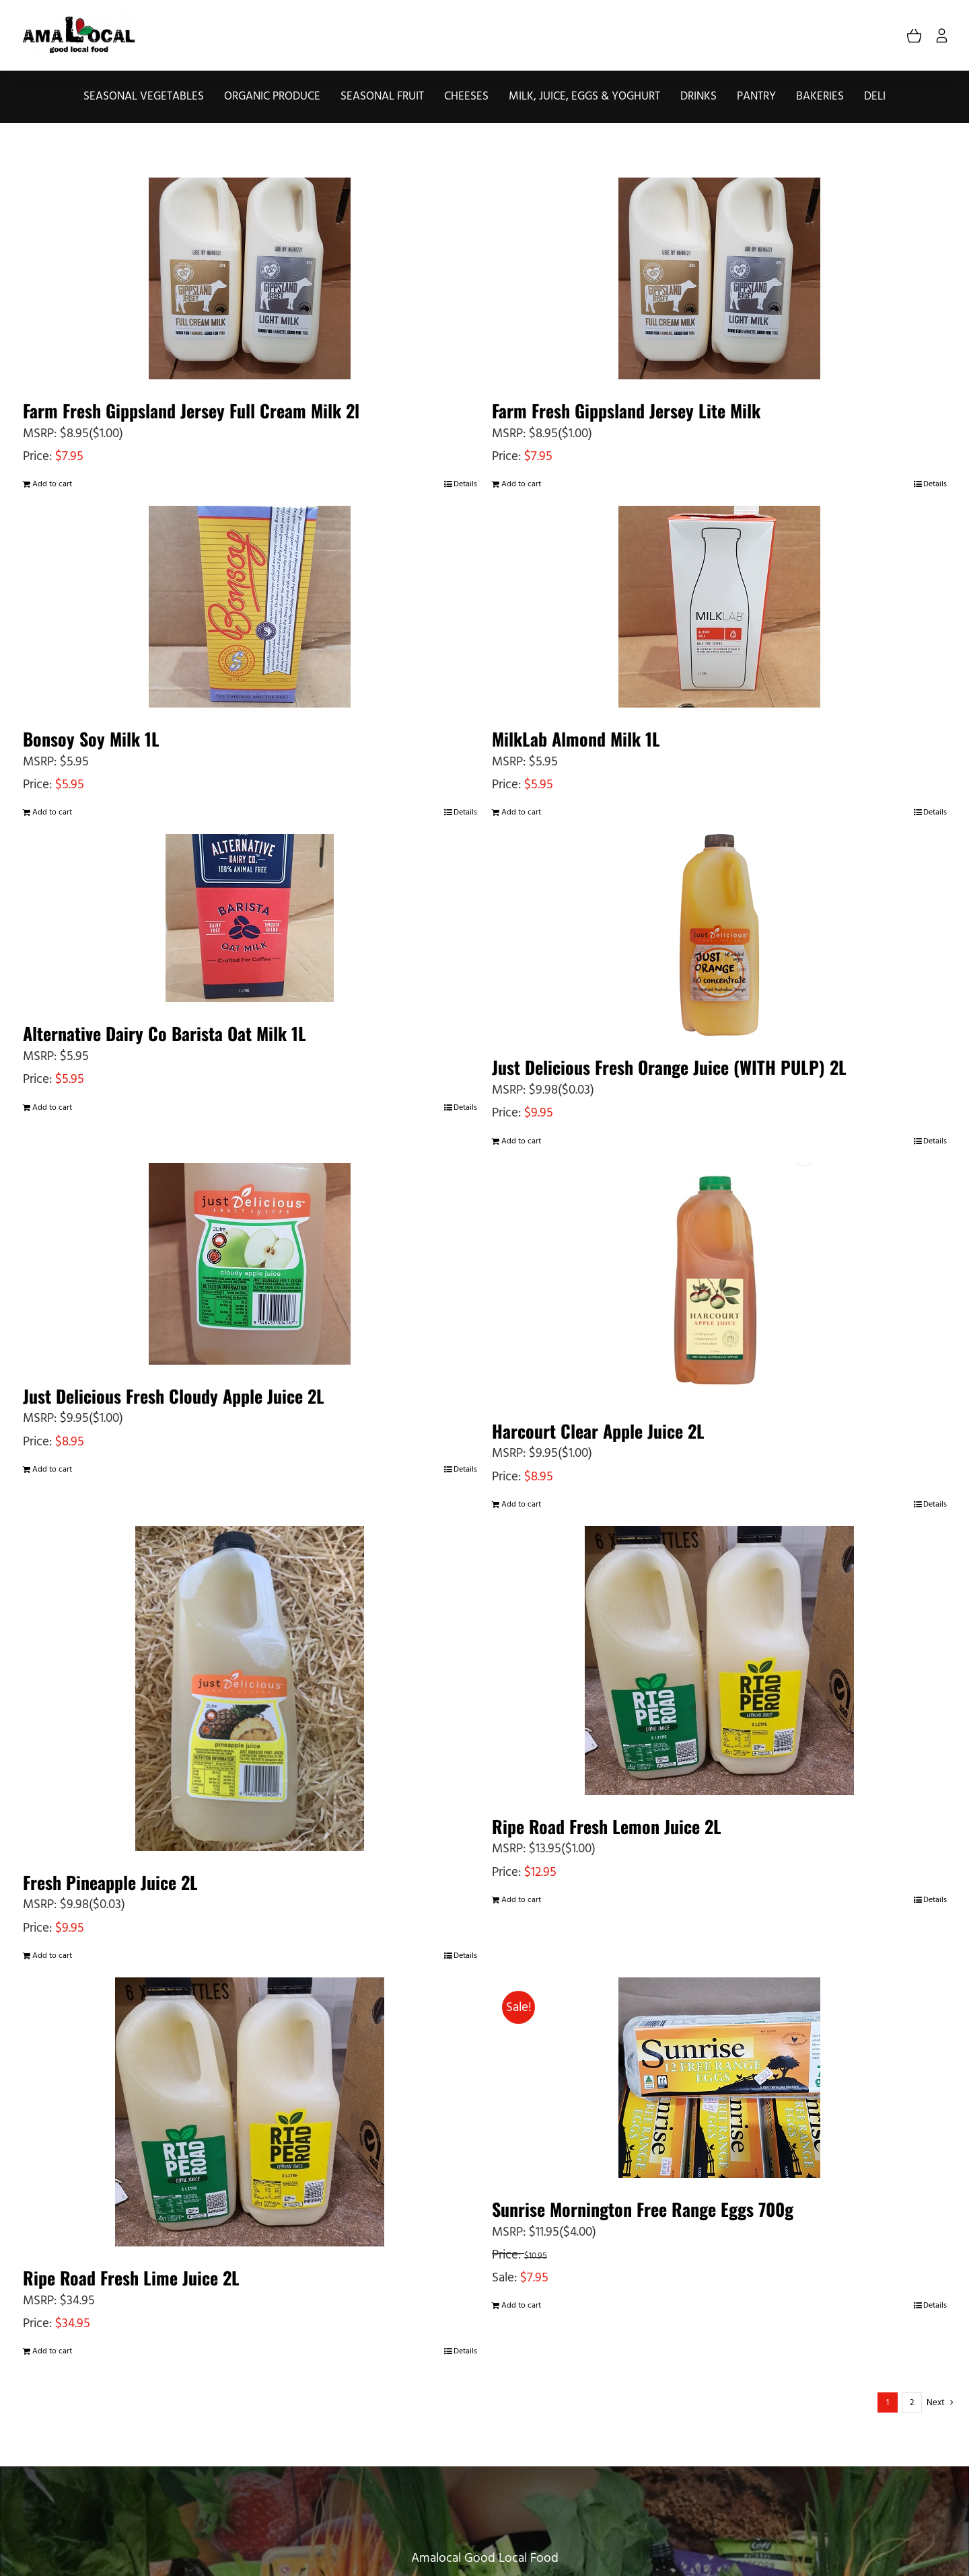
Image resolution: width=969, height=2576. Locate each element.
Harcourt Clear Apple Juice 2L (598, 1431)
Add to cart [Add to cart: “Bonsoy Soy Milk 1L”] (52, 812)
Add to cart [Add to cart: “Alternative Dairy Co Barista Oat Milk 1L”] (52, 1108)
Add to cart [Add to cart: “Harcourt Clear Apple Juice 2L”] (521, 1505)
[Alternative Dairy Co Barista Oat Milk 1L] (250, 918)
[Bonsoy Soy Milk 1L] (250, 607)
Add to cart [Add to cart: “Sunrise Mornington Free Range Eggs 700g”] (521, 2306)
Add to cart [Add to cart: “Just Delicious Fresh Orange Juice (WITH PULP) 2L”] (521, 1141)
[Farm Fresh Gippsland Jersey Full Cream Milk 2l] (250, 278)
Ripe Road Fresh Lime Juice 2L (131, 2278)
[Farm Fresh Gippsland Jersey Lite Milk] (719, 278)
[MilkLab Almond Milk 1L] (719, 607)
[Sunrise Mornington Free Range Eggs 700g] (719, 2077)
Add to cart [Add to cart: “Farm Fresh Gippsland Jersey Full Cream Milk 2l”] (52, 484)
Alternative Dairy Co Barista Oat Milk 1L (164, 1033)
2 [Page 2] (912, 2403)
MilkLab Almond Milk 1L (576, 739)
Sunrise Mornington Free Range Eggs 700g (642, 2209)
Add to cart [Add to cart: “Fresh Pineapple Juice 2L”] (52, 1956)
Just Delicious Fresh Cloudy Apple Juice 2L (173, 1396)
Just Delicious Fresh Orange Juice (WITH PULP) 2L (669, 1067)
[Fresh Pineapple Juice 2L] (250, 1688)
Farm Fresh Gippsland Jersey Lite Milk (626, 410)
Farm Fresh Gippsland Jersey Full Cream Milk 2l (191, 410)
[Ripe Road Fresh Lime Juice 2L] (250, 2111)
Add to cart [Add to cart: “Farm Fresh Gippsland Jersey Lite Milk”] (521, 484)
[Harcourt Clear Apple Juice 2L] (719, 1281)
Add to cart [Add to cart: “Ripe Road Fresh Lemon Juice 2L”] (521, 1900)
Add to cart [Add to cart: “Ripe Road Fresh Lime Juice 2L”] (52, 2351)
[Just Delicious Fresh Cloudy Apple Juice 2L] (250, 1264)
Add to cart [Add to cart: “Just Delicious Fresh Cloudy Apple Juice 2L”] (52, 1470)
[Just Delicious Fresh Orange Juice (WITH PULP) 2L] (719, 935)
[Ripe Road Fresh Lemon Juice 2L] (719, 1660)
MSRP (38, 434)
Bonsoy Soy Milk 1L (91, 739)
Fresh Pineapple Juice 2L (110, 1882)
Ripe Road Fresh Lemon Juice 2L (606, 1826)
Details (465, 484)
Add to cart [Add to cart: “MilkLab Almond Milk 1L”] (521, 812)
